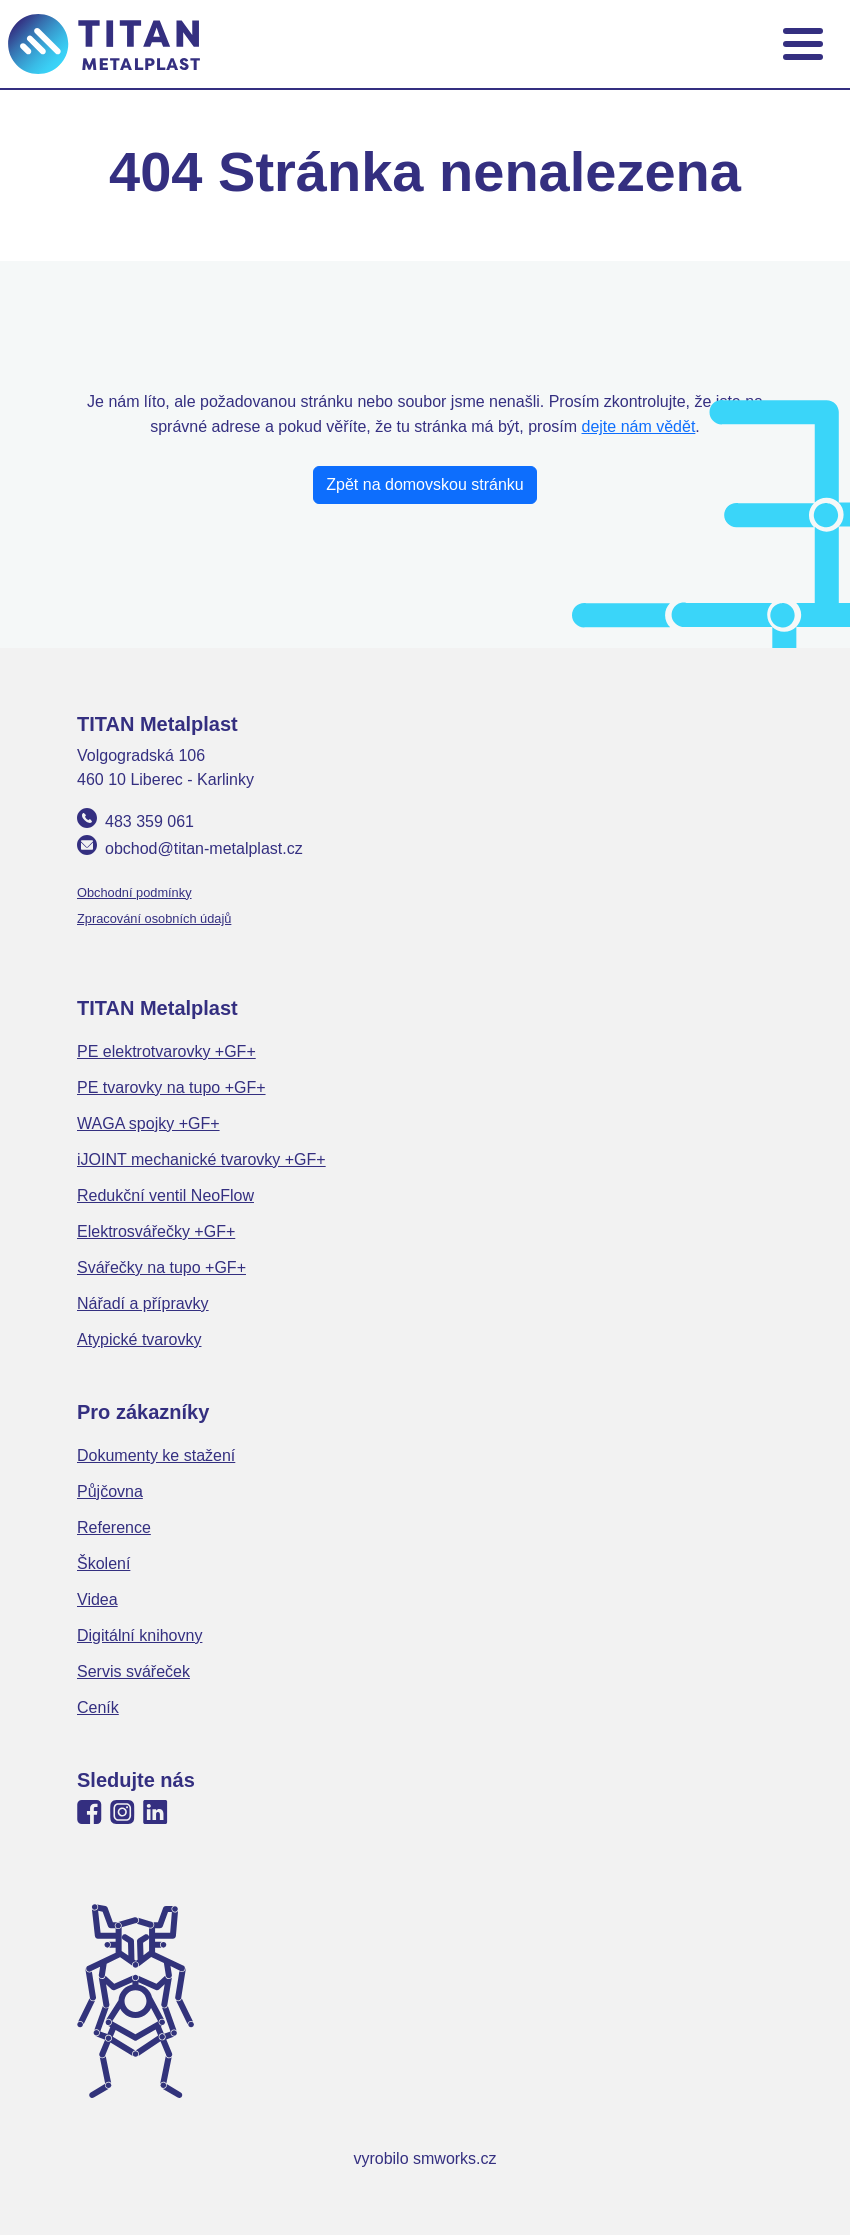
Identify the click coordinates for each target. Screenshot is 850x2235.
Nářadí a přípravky (143, 1303)
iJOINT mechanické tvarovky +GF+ (201, 1159)
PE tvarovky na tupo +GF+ (171, 1087)
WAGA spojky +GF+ (148, 1123)
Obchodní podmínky (134, 892)
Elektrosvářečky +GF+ (156, 1231)
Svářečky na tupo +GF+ (161, 1267)
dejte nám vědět (639, 426)
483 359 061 (149, 821)
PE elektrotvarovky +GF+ (166, 1051)
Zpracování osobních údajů (154, 918)
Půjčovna (110, 1491)
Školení (103, 1563)
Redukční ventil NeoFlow (165, 1195)
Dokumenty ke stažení (156, 1455)
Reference (114, 1527)
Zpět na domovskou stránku (424, 484)
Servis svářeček (133, 1671)
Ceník (98, 1707)
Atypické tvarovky (139, 1339)
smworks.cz (455, 2158)
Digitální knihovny (139, 1635)
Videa (97, 1599)
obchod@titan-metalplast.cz (204, 848)
